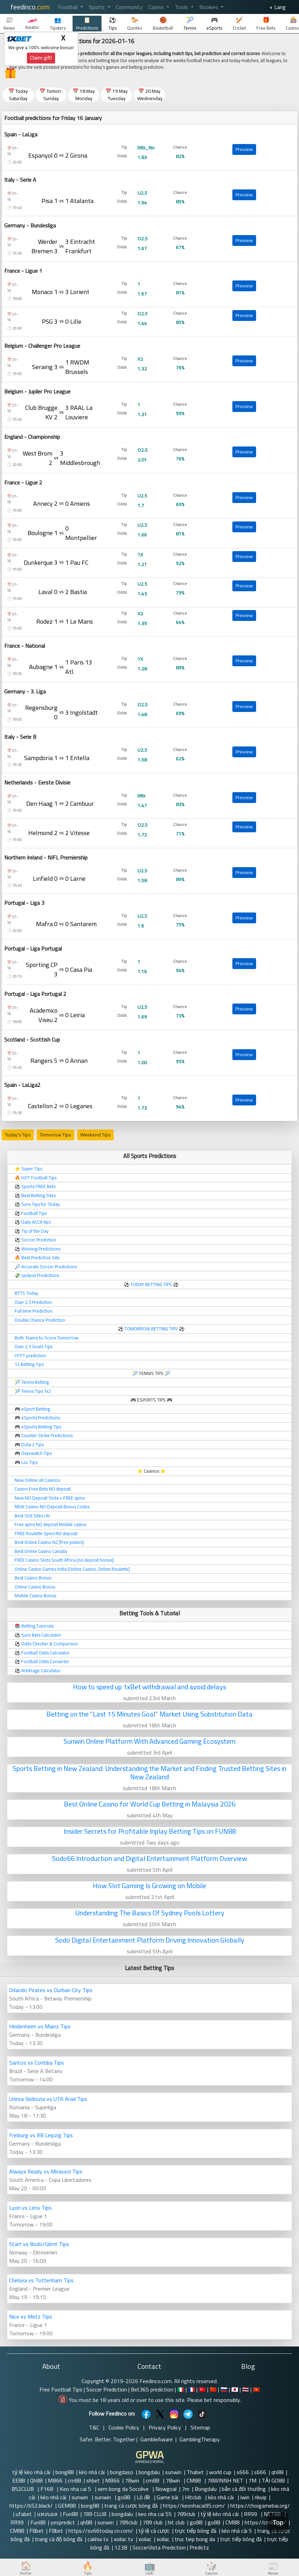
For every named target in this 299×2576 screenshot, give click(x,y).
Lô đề (144, 2497)
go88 (125, 2497)
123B (120, 2547)
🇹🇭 (245, 2389)
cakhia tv (98, 2539)
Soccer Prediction (106, 2389)
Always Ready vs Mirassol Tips (45, 2171)
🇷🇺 (223, 2389)
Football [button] (68, 7)
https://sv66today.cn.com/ (100, 2530)
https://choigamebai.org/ (260, 2505)
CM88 (194, 2480)
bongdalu (149, 2472)
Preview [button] (244, 149)
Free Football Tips (60, 2389)
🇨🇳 (213, 2389)
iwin (244, 2497)
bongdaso (121, 2472)
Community (129, 7)
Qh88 (36, 2480)
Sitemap (200, 2427)
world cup (220, 2472)
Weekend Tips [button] (95, 1134)
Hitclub (194, 2497)
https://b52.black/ (31, 2505)
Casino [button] (156, 7)
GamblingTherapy (199, 2439)
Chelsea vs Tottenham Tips (41, 2280)
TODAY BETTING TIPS (151, 1284)
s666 (243, 2472)
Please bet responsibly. (214, 2400)
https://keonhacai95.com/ (194, 2505)
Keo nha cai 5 (76, 2489)
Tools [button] (182, 7)
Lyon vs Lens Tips (30, 2207)
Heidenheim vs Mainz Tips (39, 2026)
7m (185, 2489)
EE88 (18, 2480)
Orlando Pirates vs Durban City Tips (50, 1990)
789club (186, 2514)
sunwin (173, 2472)
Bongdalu (206, 2489)
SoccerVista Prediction (159, 2547)
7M (252, 2480)
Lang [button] (279, 7)
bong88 (64, 2472)
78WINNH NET (225, 2480)
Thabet (195, 2472)
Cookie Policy (124, 2427)
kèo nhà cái (92, 2472)
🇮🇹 (180, 2389)
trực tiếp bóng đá (195, 2530)
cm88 (74, 2480)
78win (133, 2480)
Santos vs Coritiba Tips (36, 2062)
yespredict (63, 2522)
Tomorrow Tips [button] (55, 1134)
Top (278, 2522)
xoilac (145, 2539)
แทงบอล (47, 2514)
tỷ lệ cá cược (154, 2530)
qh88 (277, 2472)
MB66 (55, 2480)
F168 (47, 2489)
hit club (176, 2522)
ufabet (24, 2514)
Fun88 (70, 2514)
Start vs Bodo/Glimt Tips (39, 2244)
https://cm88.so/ (265, 2522)
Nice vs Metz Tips (30, 2316)
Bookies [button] (209, 7)
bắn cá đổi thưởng (244, 2489)
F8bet (36, 2530)
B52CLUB (23, 2489)
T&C (94, 2427)
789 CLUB (94, 2514)
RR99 (251, 2514)
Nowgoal (166, 2489)
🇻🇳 (256, 2389)
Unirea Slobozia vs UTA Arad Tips (48, 2099)
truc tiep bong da (195, 2539)
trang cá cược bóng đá (131, 2505)
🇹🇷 (202, 2389)
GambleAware (156, 2439)
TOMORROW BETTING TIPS (151, 1328)
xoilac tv (123, 2539)
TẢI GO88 (273, 2480)
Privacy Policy (165, 2427)
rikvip (261, 2497)
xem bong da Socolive (124, 2489)
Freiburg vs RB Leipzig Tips (41, 2135)
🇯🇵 (234, 2389)
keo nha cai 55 (155, 2514)
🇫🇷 (191, 2389)
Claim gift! (41, 58)
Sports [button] (97, 7)
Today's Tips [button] (18, 1134)
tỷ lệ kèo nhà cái (31, 2472)
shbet (93, 2480)
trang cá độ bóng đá (58, 2539)
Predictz (199, 2547)
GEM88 (67, 2505)
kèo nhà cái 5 (237, 2530)
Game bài (168, 2497)
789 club (153, 2522)
